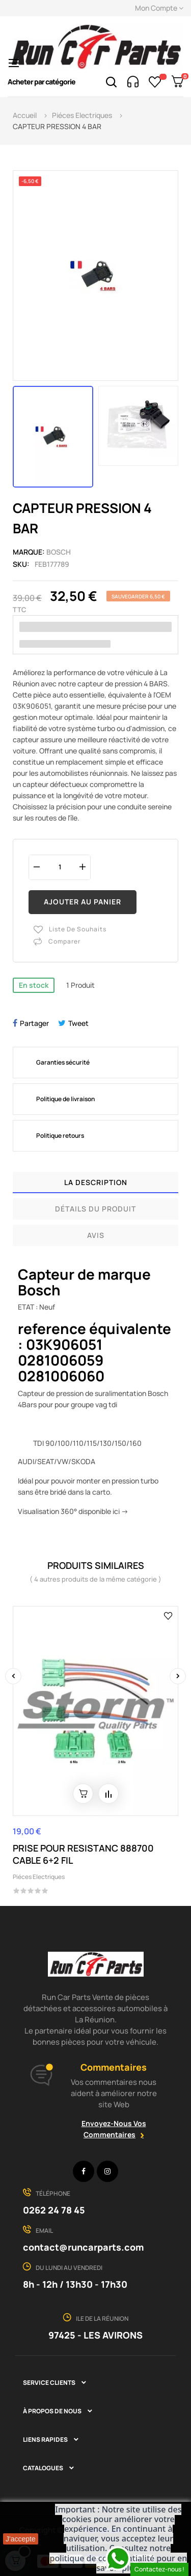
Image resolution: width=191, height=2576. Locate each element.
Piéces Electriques (39, 1876)
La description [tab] (95, 1182)
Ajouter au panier (82, 901)
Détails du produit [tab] (95, 1209)
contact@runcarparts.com (83, 2247)
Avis (95, 1235)
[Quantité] (59, 867)
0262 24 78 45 (54, 2210)
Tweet (78, 1023)
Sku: (21, 564)
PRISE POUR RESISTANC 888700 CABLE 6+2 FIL (83, 1854)
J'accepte (21, 2539)
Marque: (29, 552)
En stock (33, 985)
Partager (34, 1023)
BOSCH (58, 552)
